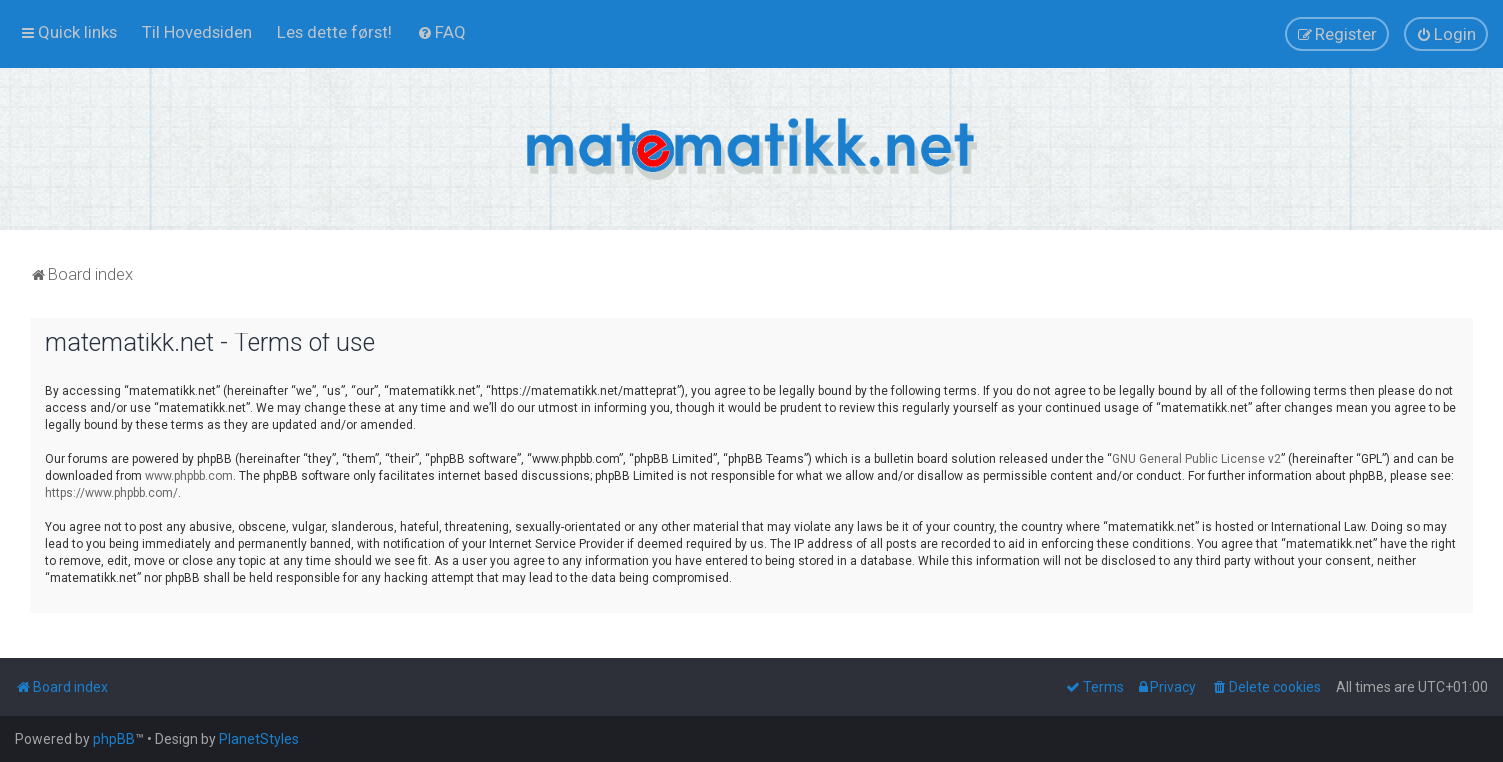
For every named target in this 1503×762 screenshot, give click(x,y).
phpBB (114, 739)
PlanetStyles (259, 739)
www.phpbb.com (189, 476)
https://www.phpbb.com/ (111, 493)
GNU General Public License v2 (1196, 459)
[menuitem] (197, 32)
